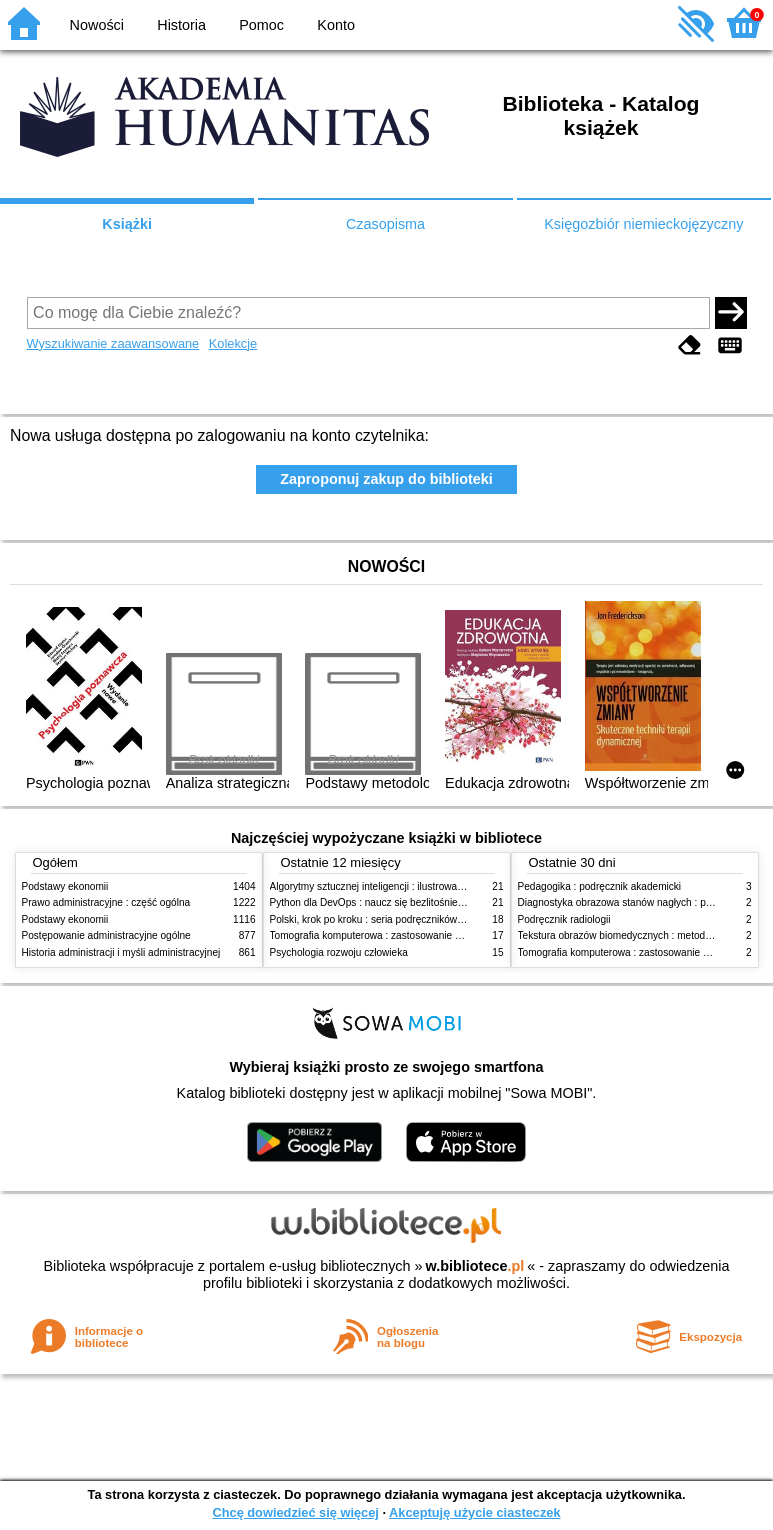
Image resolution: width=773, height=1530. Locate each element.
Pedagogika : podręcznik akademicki (600, 886)
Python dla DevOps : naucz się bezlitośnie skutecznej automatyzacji (421, 902)
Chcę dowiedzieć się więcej (295, 1512)
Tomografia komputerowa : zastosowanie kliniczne (382, 935)
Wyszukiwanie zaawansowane (113, 343)
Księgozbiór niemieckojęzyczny (643, 224)
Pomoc (261, 25)
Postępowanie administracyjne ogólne (106, 935)
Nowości (97, 25)
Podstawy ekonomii (65, 886)
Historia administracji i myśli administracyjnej (121, 952)
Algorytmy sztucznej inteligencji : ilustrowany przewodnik (396, 886)
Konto (336, 25)
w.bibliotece (475, 1266)
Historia (181, 25)
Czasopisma (385, 224)
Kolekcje (233, 343)
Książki (127, 224)
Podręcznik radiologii (564, 919)
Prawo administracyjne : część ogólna (106, 902)
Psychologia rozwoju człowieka (339, 952)
